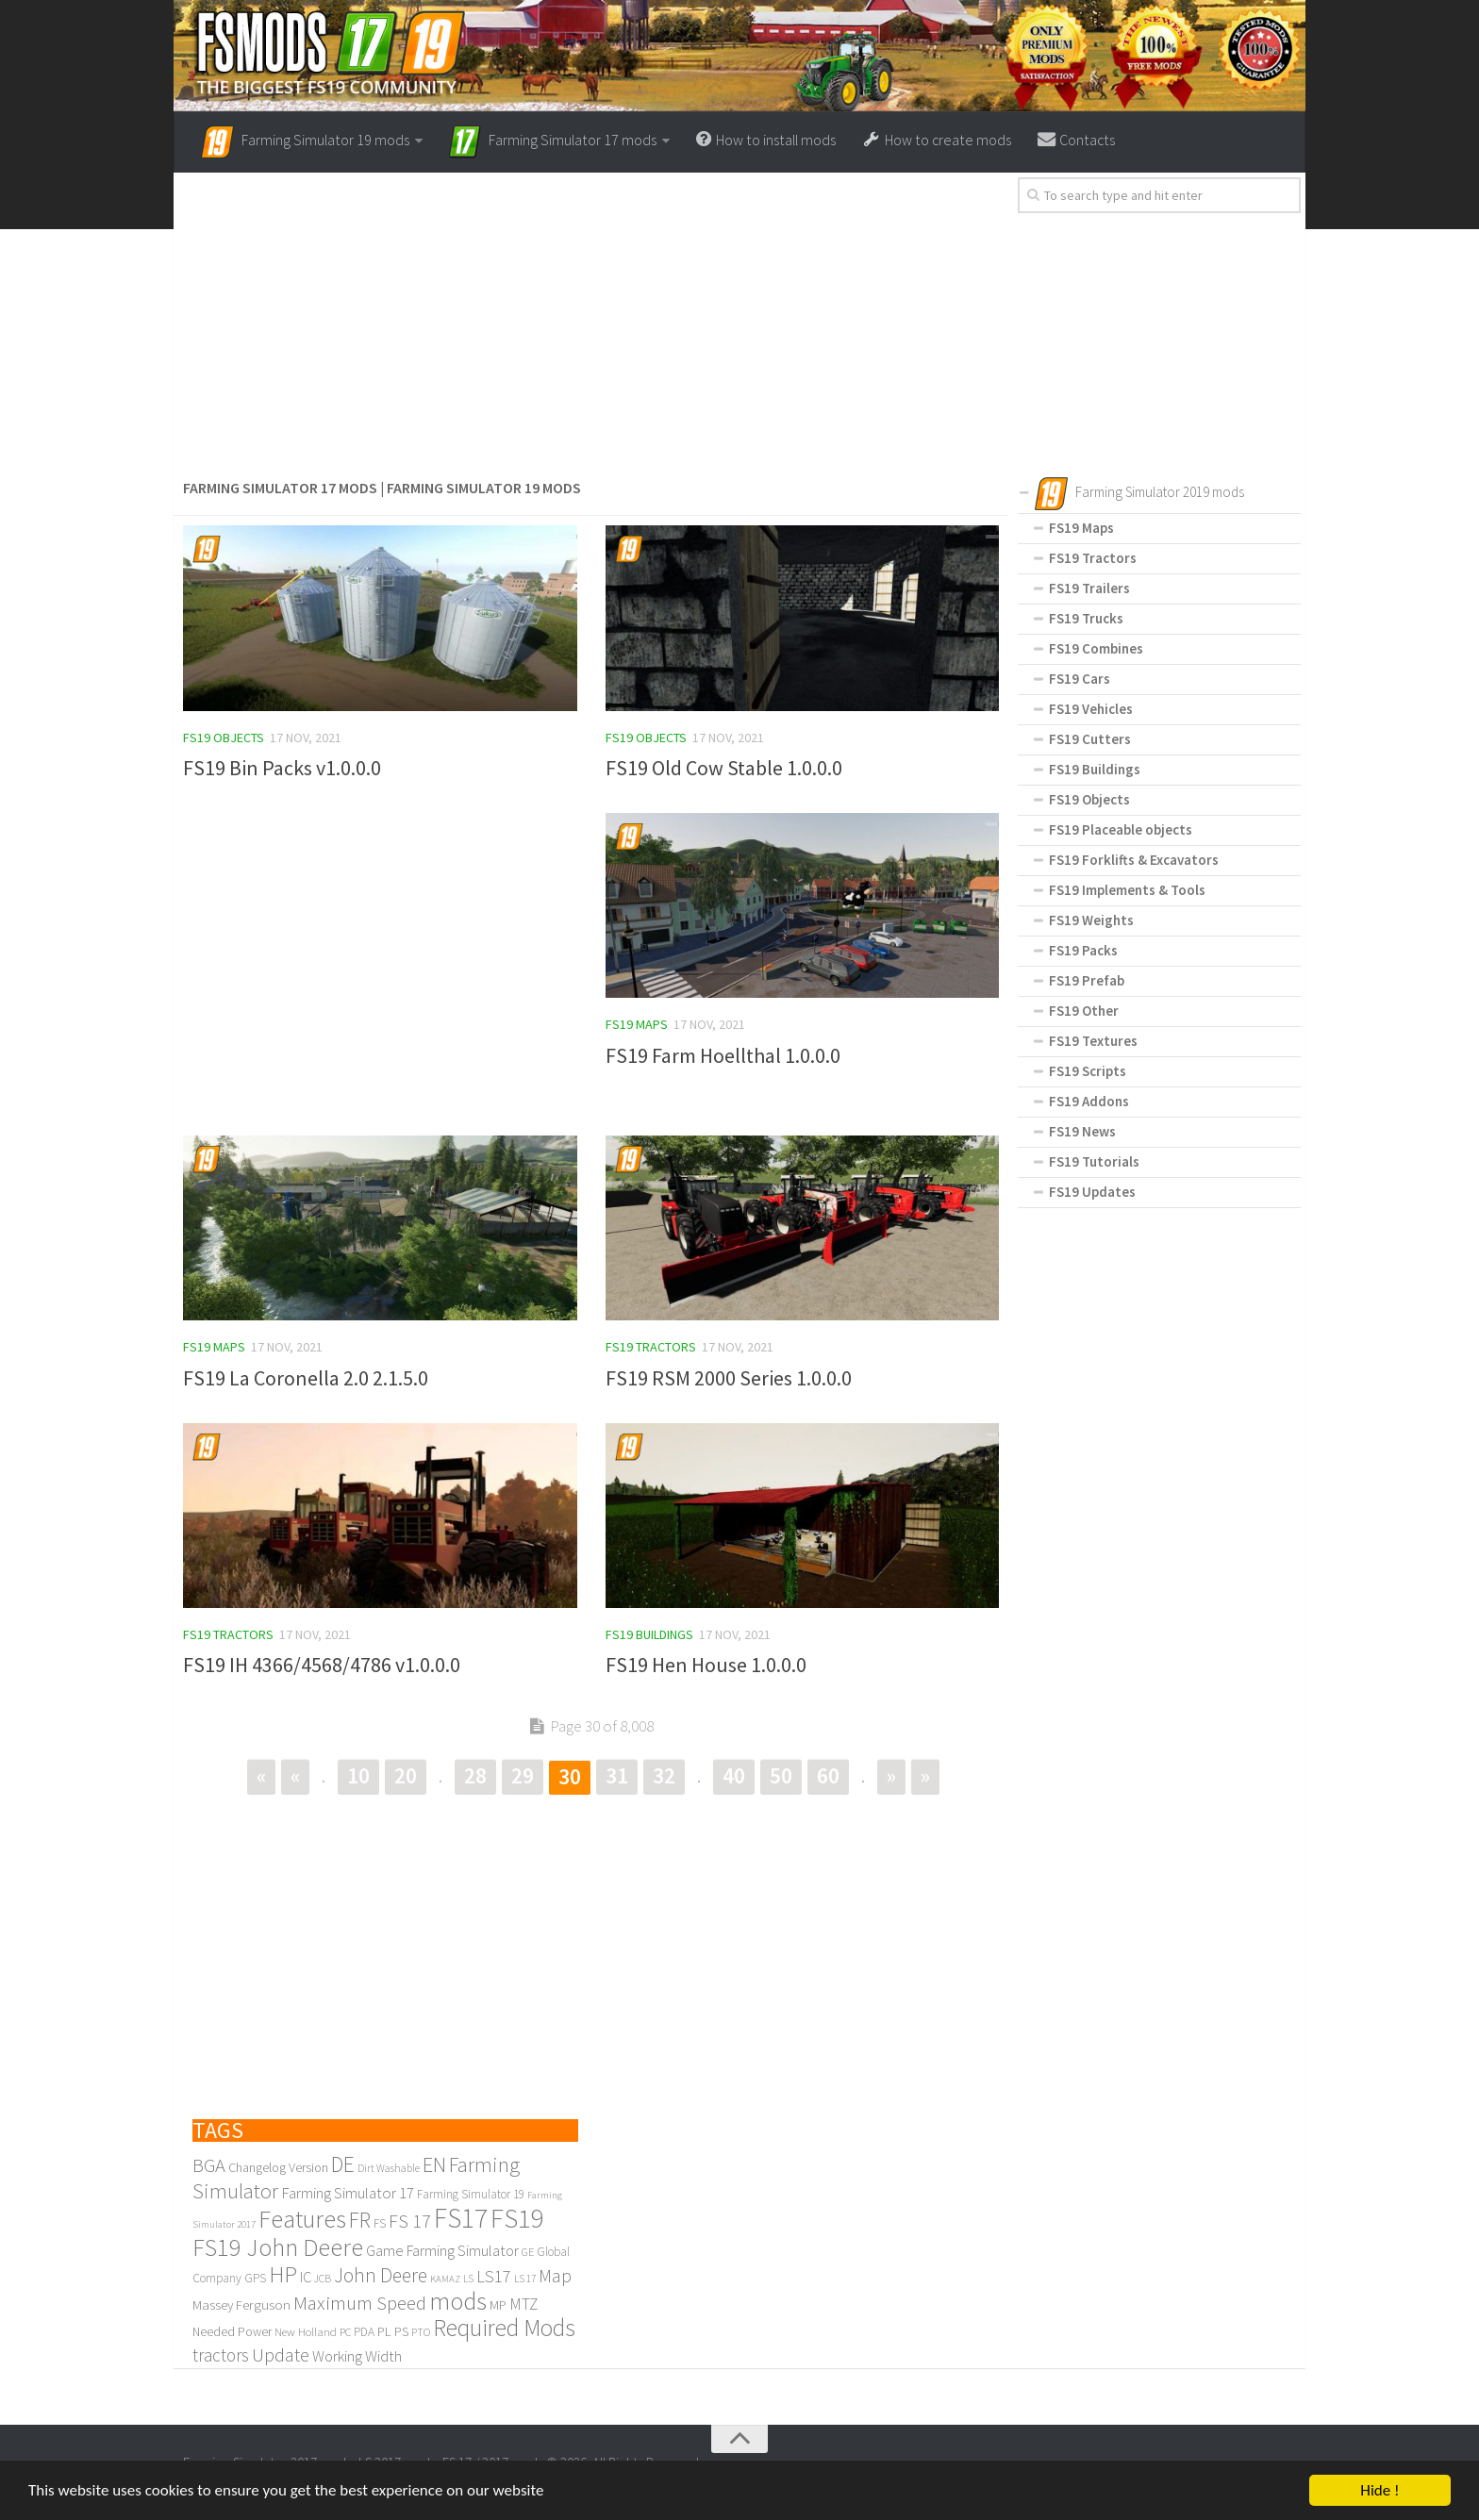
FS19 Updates (1092, 1192)
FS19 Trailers (1089, 588)
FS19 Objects (223, 737)
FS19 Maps (637, 1024)
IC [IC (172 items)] (305, 2277)
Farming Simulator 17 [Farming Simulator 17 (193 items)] (347, 2193)
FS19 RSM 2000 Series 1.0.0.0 (729, 1378)
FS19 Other (1084, 1011)
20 (405, 1776)
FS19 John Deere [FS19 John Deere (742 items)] (277, 2247)
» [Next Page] (891, 1776)
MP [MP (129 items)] (498, 2305)
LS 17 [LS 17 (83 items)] (525, 2279)
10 (358, 1776)
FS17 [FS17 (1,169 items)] (461, 2218)
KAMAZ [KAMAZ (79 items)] (445, 2279)
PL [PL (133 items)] (384, 2332)
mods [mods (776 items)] (458, 2301)
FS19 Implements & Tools (1127, 890)
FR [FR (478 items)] (360, 2220)
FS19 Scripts (1087, 1071)
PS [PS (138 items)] (401, 2332)
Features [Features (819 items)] (302, 2219)
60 (828, 1776)
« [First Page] (261, 1776)
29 (522, 1776)
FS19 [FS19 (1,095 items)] (517, 2219)
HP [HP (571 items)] (283, 2275)
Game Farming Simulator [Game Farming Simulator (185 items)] (442, 2252)
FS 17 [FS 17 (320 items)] (410, 2222)
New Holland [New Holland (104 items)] (305, 2332)
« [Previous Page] (295, 1776)
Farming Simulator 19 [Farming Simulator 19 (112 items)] (470, 2195)
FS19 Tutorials (1094, 1161)
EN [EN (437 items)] (434, 2165)
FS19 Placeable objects (1120, 829)
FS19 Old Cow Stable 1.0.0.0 (724, 767)
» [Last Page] (925, 1776)
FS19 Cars (1079, 679)
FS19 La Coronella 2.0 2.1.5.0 (305, 1378)
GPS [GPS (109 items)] (255, 2279)
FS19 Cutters (1090, 739)
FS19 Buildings (649, 1634)
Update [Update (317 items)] (280, 2356)
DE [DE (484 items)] (343, 2165)
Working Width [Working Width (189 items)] (357, 2356)
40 (734, 1776)
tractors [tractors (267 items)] (220, 2356)
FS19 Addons (1089, 1101)
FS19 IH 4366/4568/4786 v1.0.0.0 (321, 1665)
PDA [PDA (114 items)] (364, 2333)
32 (664, 1776)
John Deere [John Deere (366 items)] (380, 2276)
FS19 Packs (1083, 950)
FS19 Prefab (1086, 980)
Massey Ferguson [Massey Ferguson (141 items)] (241, 2305)
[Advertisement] (591, 327)
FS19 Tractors (651, 1346)
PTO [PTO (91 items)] (420, 2333)
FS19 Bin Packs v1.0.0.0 (282, 767)
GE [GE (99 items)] (528, 2253)
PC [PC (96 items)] (345, 2333)
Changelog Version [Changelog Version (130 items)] (278, 2168)
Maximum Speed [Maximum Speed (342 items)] (359, 2303)
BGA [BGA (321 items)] (208, 2166)
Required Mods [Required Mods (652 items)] (504, 2328)
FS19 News (1082, 1131)
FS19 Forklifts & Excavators (1134, 860)
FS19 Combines (1096, 648)
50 (781, 1776)
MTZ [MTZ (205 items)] (523, 2305)
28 (475, 1776)
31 (617, 1776)
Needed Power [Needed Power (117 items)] (232, 2333)
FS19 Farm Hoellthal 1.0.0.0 (723, 1055)
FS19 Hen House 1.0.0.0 (706, 1665)
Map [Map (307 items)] (555, 2276)
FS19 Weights (1091, 920)
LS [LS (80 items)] (468, 2279)
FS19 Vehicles (1091, 709)
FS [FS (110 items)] (380, 2224)
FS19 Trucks (1086, 618)
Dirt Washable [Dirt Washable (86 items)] (388, 2169)
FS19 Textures (1093, 1041)
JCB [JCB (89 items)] (322, 2279)
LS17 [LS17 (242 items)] (493, 2277)
